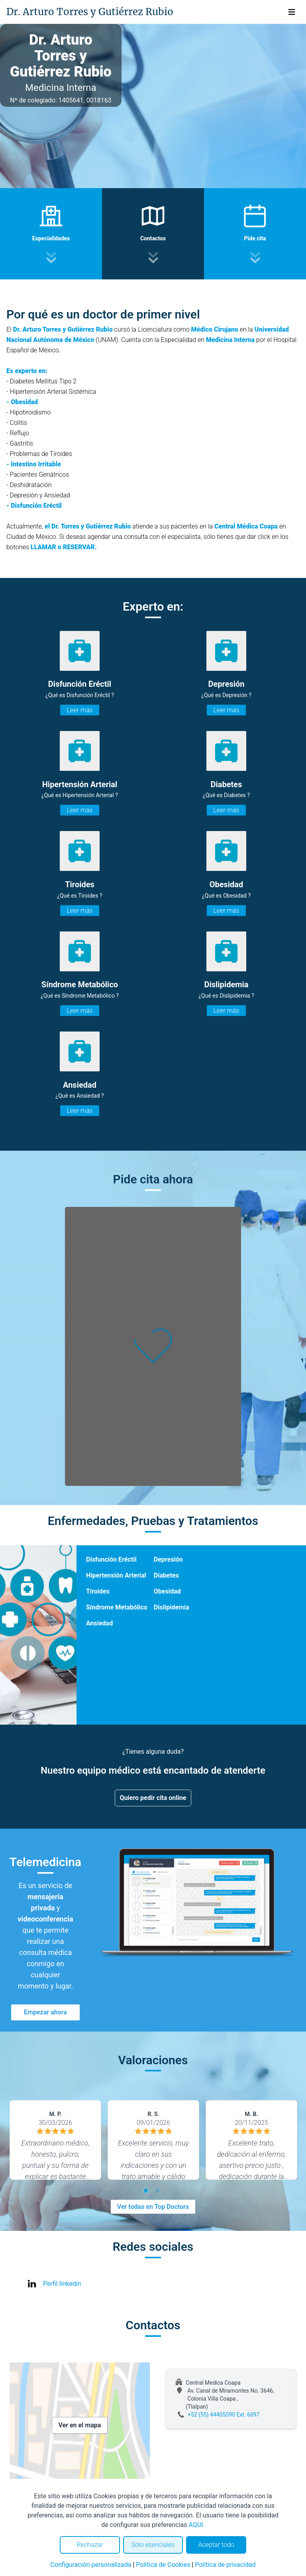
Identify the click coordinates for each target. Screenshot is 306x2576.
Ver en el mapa (80, 2425)
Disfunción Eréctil (111, 1559)
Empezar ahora (45, 2012)
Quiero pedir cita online (153, 1798)
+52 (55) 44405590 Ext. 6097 (224, 2414)
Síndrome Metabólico (116, 1607)
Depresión (168, 1559)
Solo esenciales (153, 2544)
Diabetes (166, 1575)
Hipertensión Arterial (116, 1575)
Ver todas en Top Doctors (153, 2207)
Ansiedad (99, 1623)
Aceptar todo (216, 2544)
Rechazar (89, 2544)
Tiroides (98, 1591)
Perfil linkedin (62, 2283)
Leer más (79, 710)
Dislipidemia (171, 1607)
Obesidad (167, 1591)
